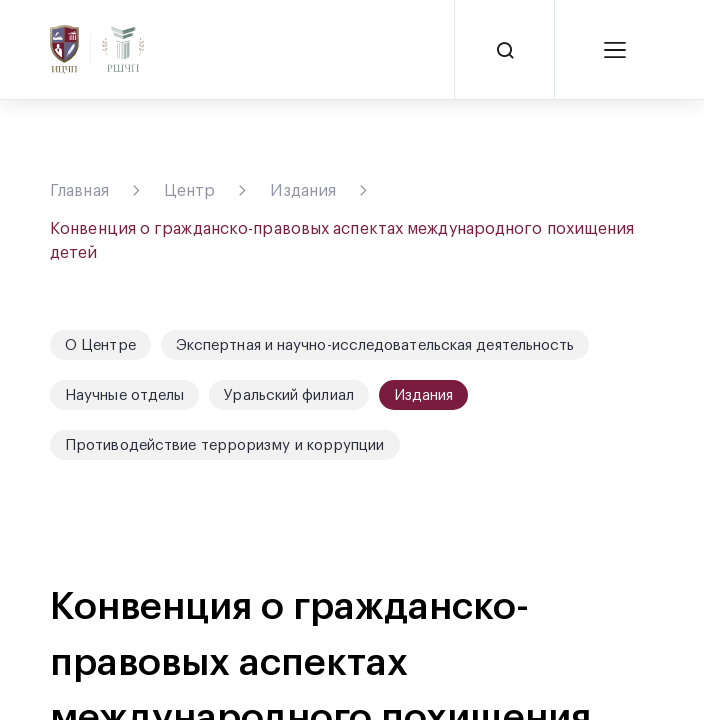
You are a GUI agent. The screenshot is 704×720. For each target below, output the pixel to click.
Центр (190, 191)
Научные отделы (124, 395)
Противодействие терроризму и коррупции (225, 445)
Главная (79, 191)
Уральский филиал (289, 395)
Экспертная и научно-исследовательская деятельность (375, 345)
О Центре (100, 345)
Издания (303, 191)
